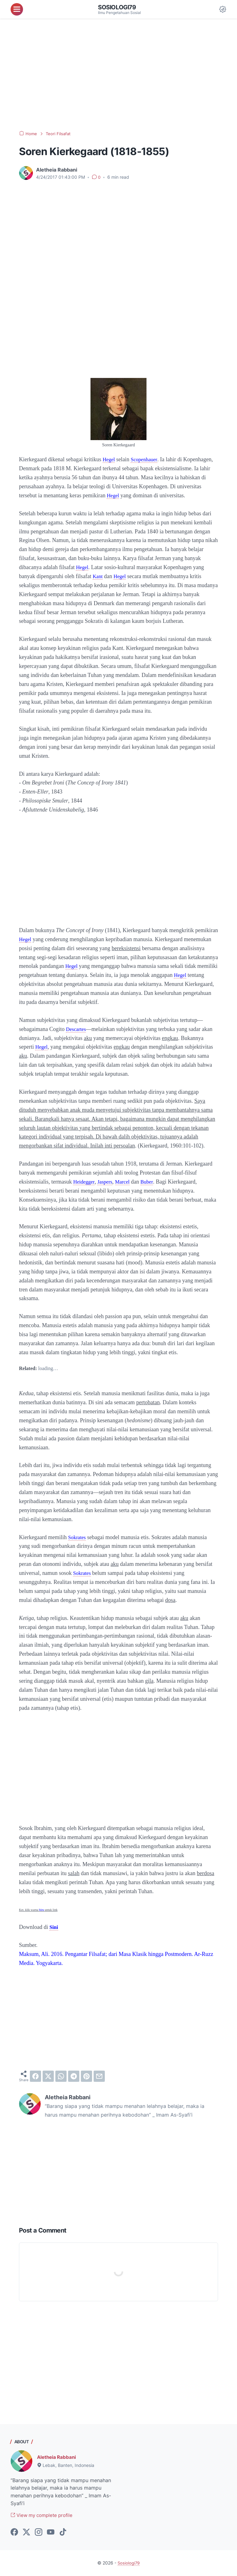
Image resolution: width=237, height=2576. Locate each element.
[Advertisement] (118, 74)
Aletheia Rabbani (57, 2457)
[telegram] (73, 2076)
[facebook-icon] (14, 2533)
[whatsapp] (61, 2076)
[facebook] (35, 2076)
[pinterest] (86, 2076)
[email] (99, 2076)
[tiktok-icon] (63, 2533)
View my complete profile (44, 2516)
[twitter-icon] (26, 2533)
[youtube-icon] (50, 2533)
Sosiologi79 (118, 7)
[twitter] (48, 2076)
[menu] (17, 9)
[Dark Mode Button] (222, 9)
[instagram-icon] (38, 2533)
